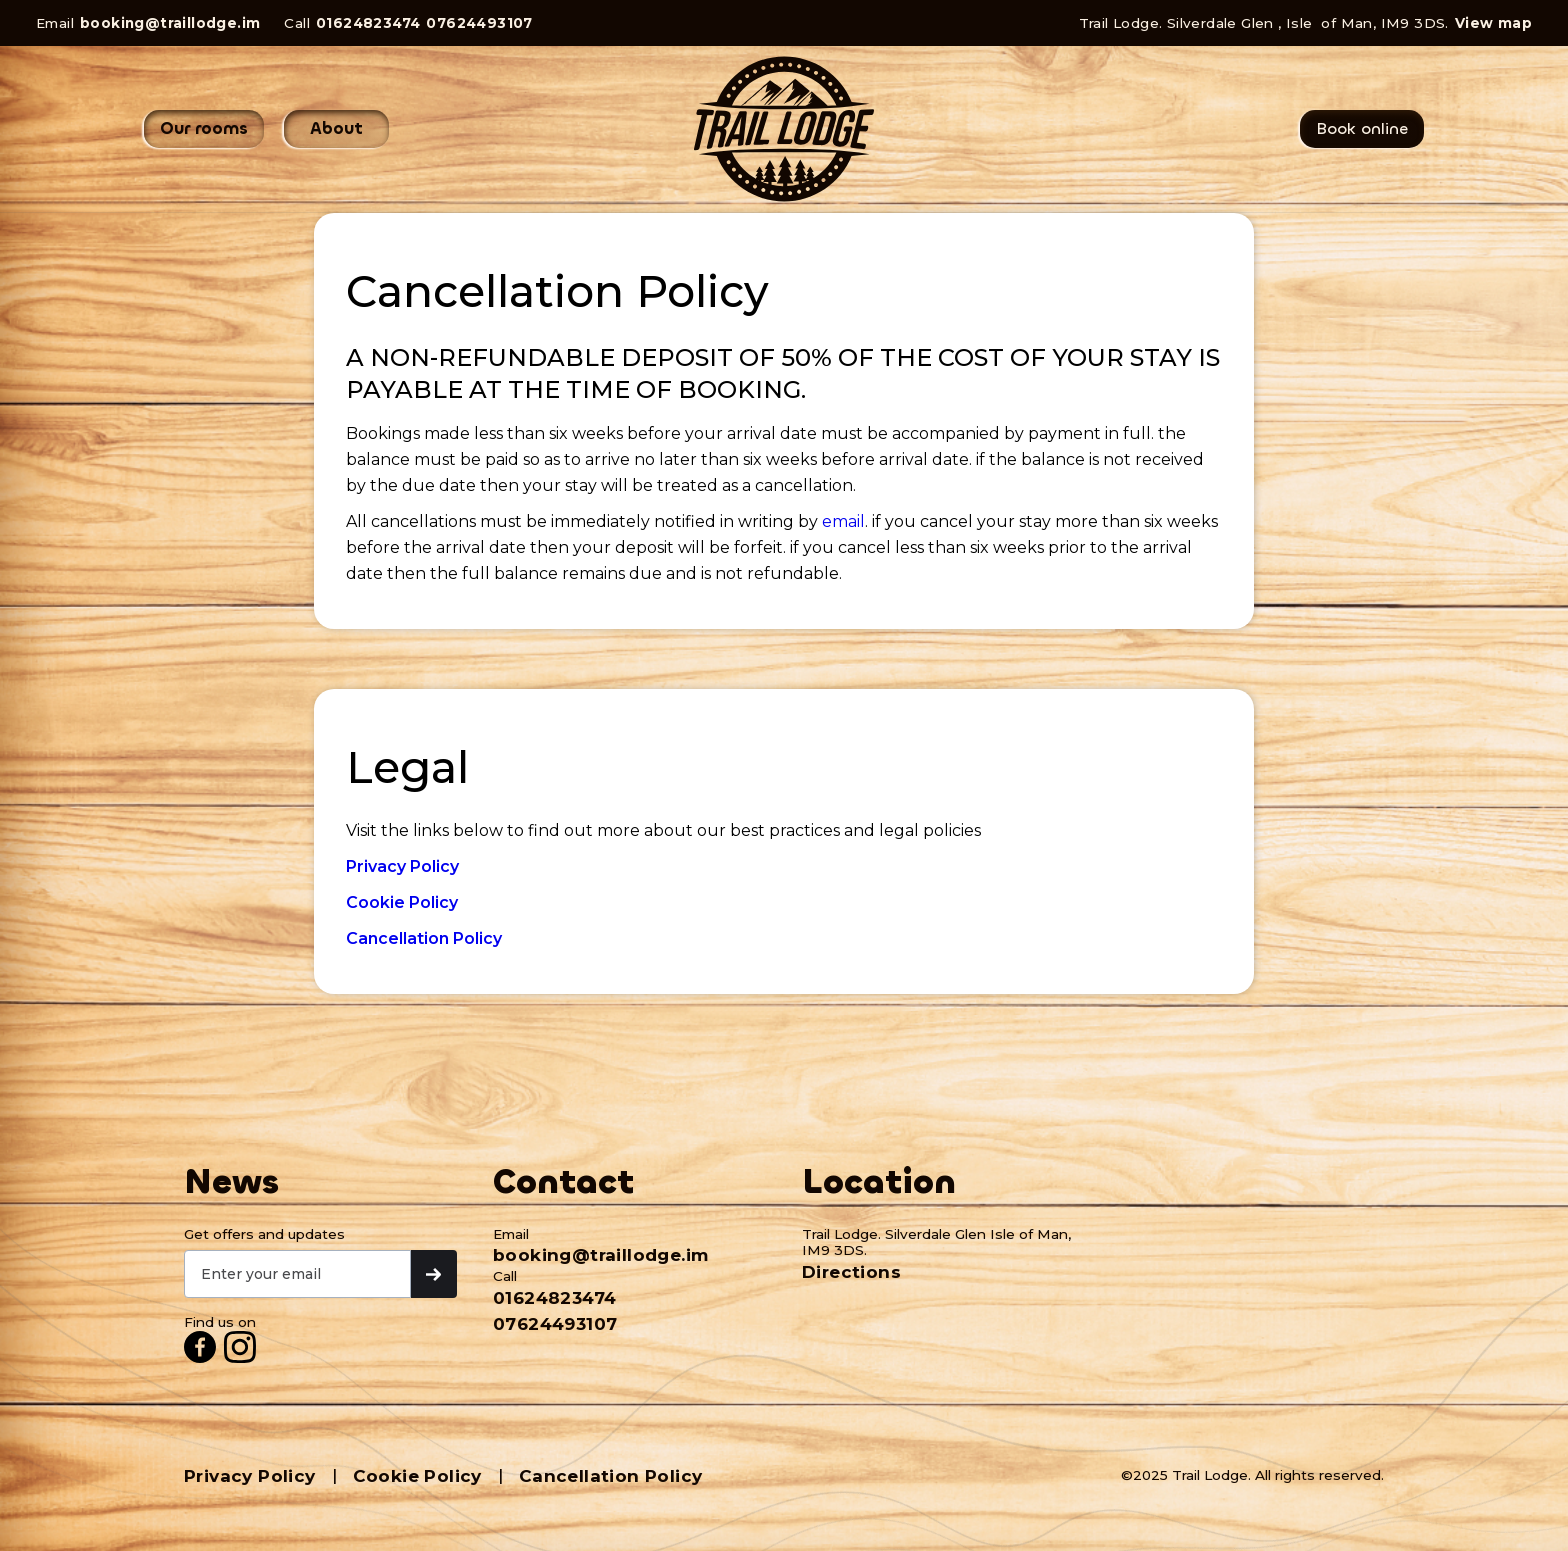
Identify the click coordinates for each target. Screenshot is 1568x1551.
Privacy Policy (250, 1476)
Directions (851, 1272)
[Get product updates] (297, 1274)
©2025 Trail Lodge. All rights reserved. (1252, 1475)
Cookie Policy (417, 1476)
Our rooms (204, 128)
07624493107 (479, 23)
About (336, 128)
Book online (1362, 128)
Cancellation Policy (611, 1476)
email (843, 521)
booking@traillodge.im (170, 23)
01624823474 (368, 23)
